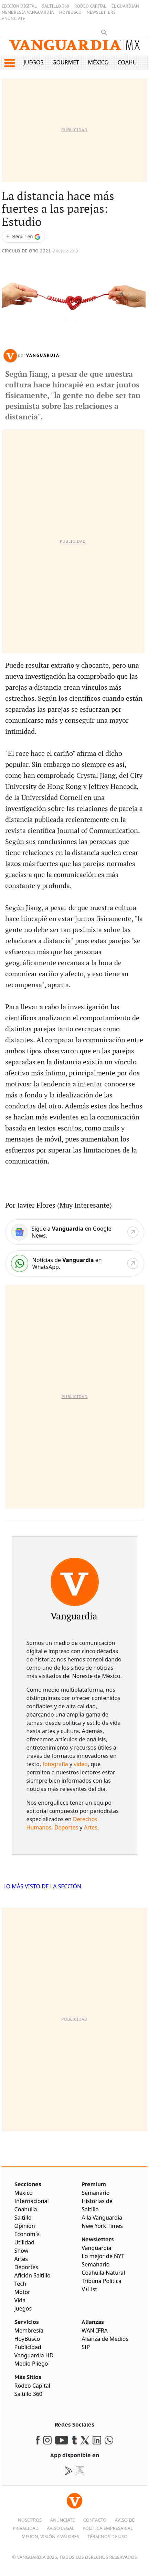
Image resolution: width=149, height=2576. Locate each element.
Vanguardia (43, 355)
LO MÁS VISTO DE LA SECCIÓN (42, 1886)
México (98, 62)
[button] (9, 63)
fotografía (55, 1764)
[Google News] (74, 1232)
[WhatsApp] (74, 1263)
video (81, 1764)
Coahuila (131, 62)
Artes (90, 1827)
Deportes (66, 1827)
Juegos (33, 62)
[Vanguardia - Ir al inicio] (74, 47)
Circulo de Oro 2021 (26, 251)
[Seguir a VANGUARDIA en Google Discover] (23, 237)
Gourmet (65, 62)
